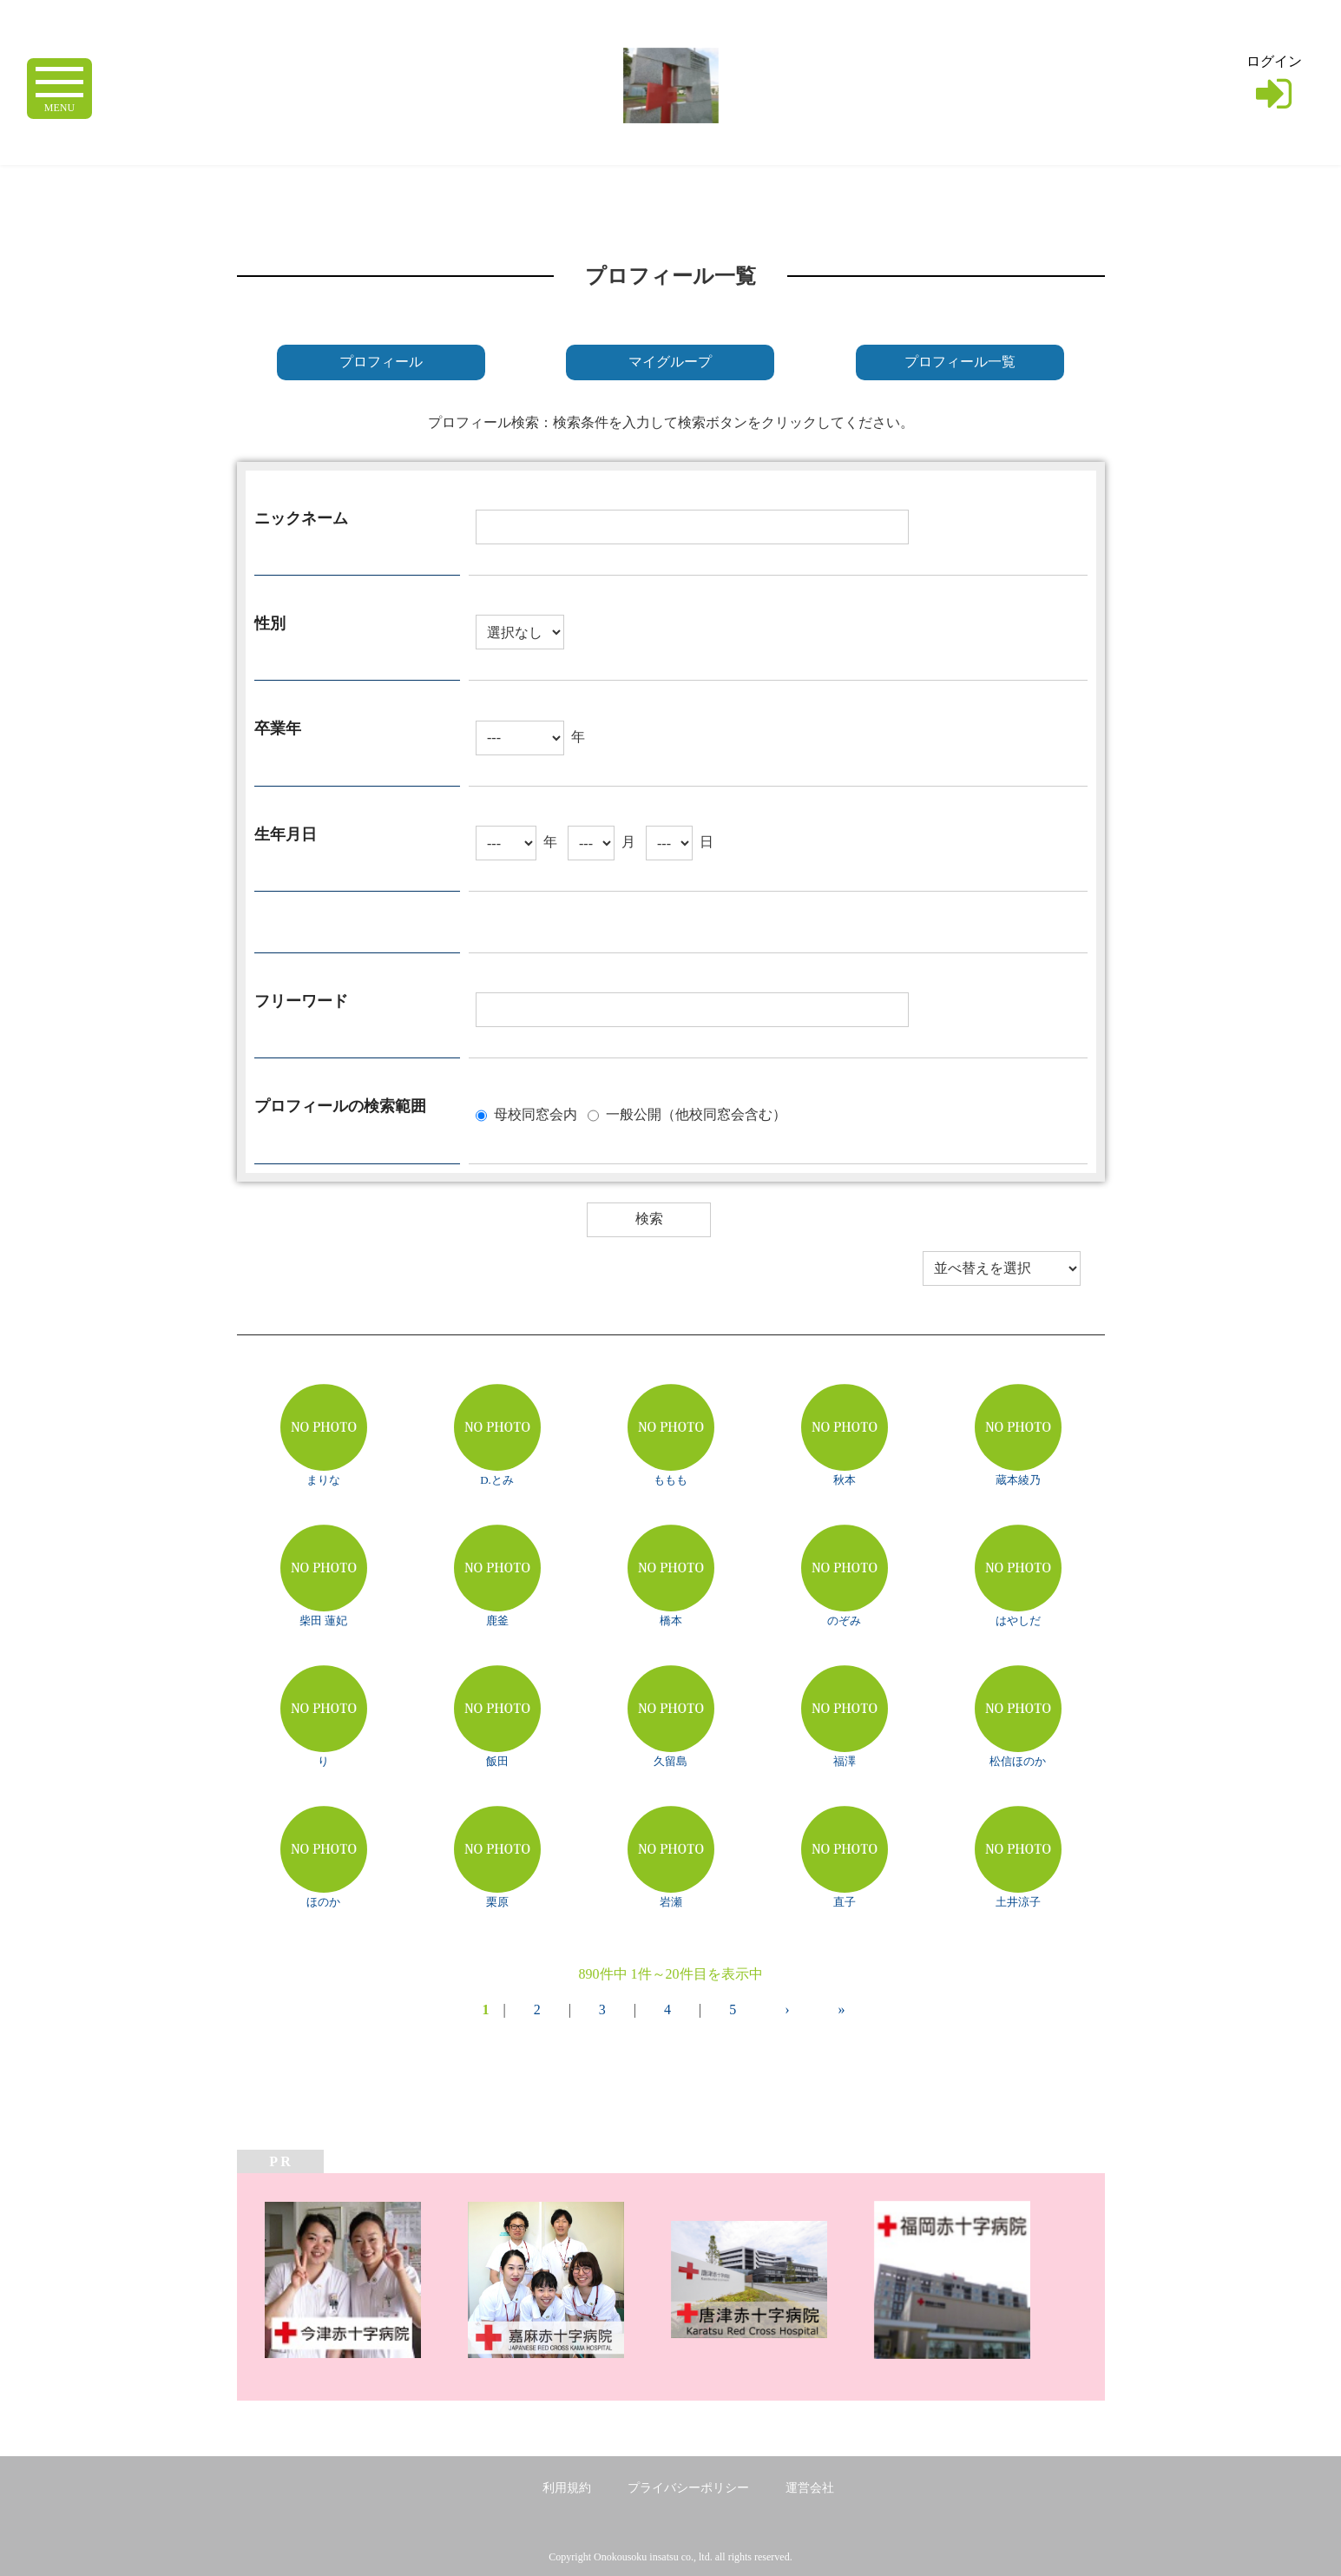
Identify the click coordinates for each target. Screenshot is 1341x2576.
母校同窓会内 (535, 1113)
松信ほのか (1017, 1761)
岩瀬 (671, 1901)
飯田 (497, 1761)
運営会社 (810, 2487)
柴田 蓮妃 (323, 1620)
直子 (844, 1901)
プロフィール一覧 (960, 361)
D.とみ (497, 1479)
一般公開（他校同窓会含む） (696, 1113)
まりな (323, 1479)
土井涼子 (1018, 1901)
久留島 (670, 1761)
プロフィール (381, 361)
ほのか (323, 1901)
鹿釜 (497, 1620)
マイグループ (670, 361)
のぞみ (844, 1620)
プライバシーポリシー (688, 2487)
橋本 (671, 1620)
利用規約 (566, 2487)
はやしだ (1018, 1620)
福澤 (844, 1761)
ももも (670, 1479)
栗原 (497, 1901)
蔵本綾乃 (1018, 1479)
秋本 (844, 1479)
